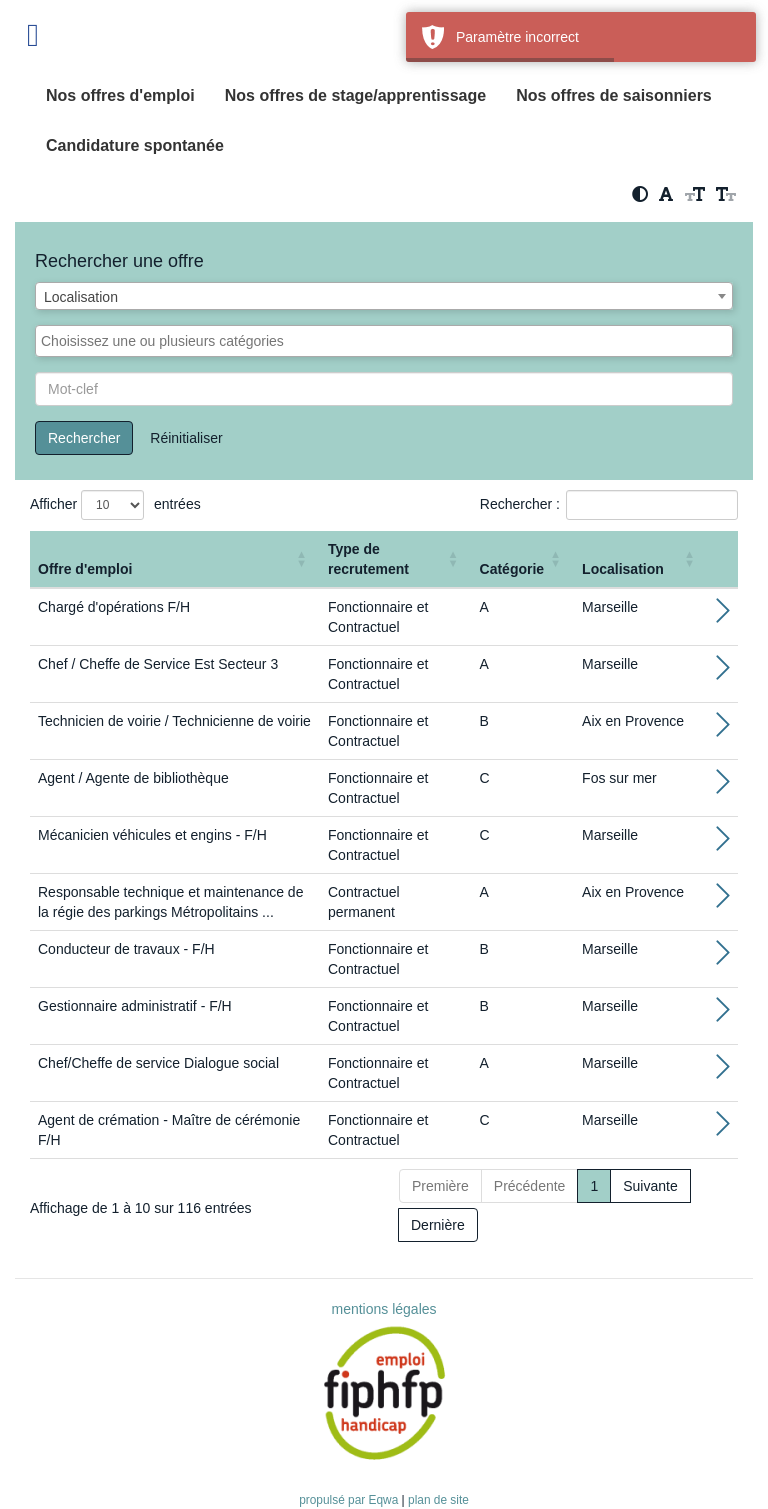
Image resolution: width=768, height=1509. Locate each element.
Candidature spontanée (135, 145)
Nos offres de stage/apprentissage (355, 95)
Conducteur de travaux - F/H (126, 949)
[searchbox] (384, 341)
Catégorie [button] (512, 569)
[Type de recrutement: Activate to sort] (396, 559)
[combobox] (384, 296)
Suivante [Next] (650, 1186)
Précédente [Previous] (530, 1186)
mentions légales (383, 1309)
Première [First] (440, 1186)
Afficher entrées (115, 505)
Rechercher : (520, 504)
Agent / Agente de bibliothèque (133, 778)
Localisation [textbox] (81, 297)
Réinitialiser (186, 438)
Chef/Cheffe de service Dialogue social (158, 1063)
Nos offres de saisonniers (614, 95)
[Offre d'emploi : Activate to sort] (175, 559)
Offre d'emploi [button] (85, 569)
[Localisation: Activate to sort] (641, 559)
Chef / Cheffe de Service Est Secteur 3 (158, 664)
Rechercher (84, 438)
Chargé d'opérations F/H (114, 607)
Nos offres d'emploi (120, 95)
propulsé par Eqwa (350, 1500)
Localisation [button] (623, 569)
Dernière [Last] (438, 1225)
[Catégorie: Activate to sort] (523, 559)
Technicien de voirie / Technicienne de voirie (174, 721)
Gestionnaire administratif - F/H (135, 1006)
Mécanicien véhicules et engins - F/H (152, 835)
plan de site (438, 1500)
